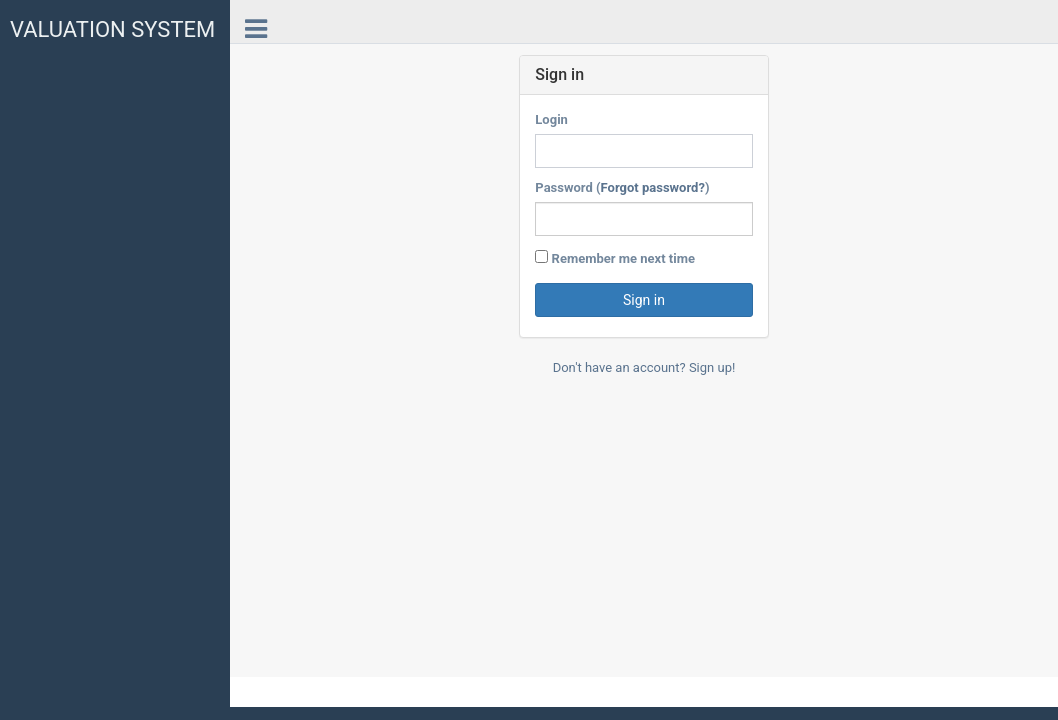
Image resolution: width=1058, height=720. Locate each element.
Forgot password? (653, 187)
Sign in (644, 300)
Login (551, 119)
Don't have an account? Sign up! (644, 367)
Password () (622, 187)
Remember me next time (615, 258)
